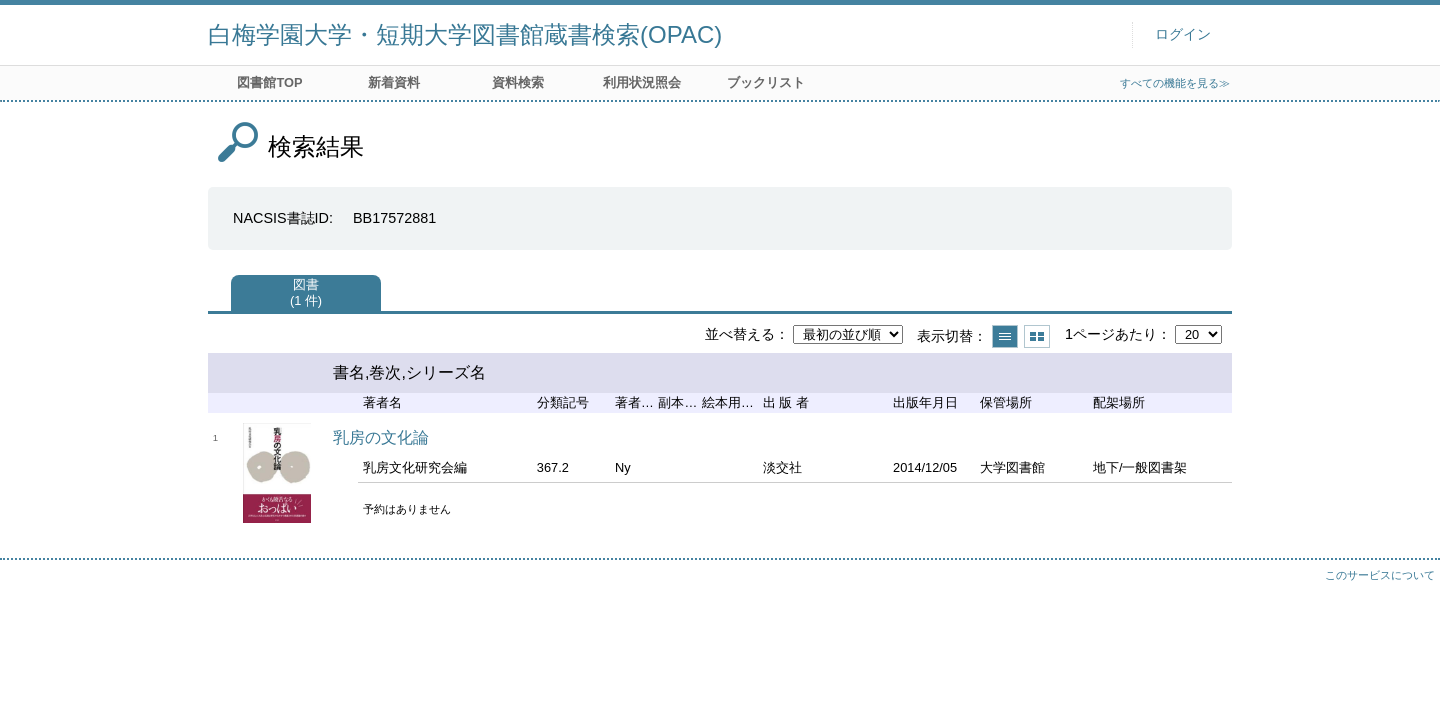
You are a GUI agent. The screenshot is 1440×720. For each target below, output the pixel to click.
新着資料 (394, 82)
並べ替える (740, 334)
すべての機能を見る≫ (1175, 83)
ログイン (1183, 34)
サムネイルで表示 (1037, 336)
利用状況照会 (642, 82)
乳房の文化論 (381, 437)
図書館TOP (269, 82)
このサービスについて (1380, 575)
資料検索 (518, 82)
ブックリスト (766, 82)
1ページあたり (1111, 334)
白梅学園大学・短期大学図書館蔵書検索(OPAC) (465, 34)
